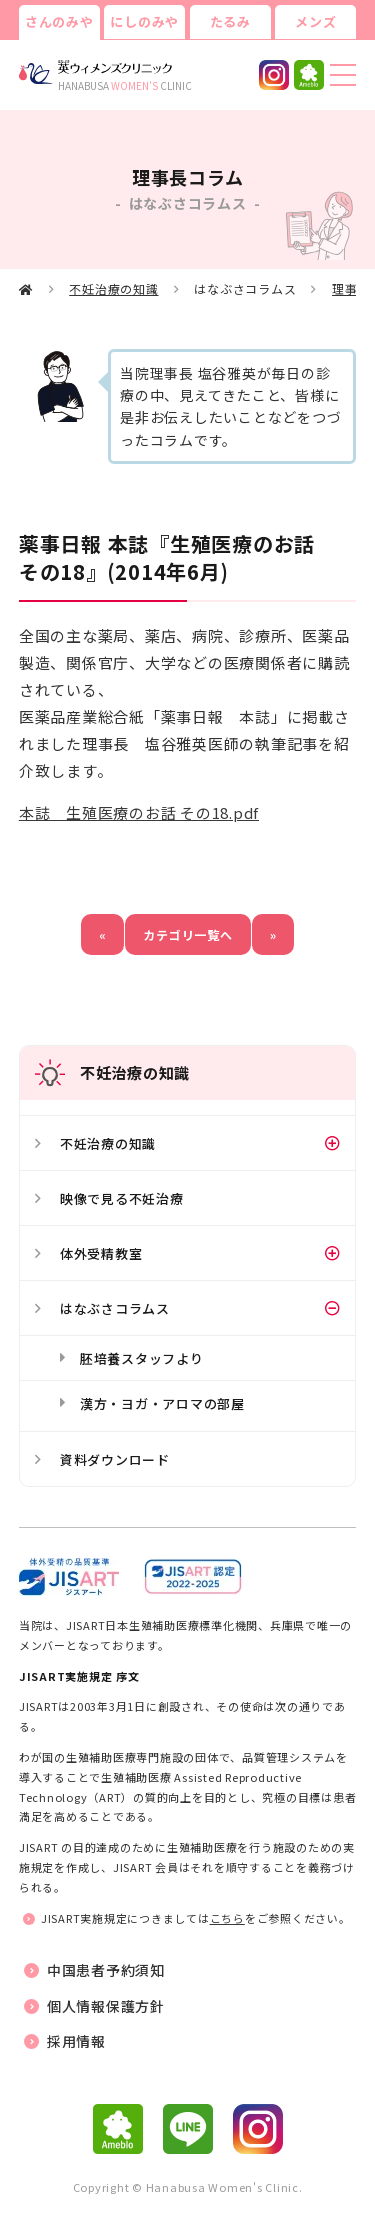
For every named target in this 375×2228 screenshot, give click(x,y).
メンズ (315, 21)
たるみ (230, 21)
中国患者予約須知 (106, 1970)
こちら (227, 1918)
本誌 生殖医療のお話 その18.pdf (139, 812)
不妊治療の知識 (113, 288)
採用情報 (76, 2041)
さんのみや (59, 21)
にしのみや (144, 21)
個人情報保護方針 (106, 2006)
